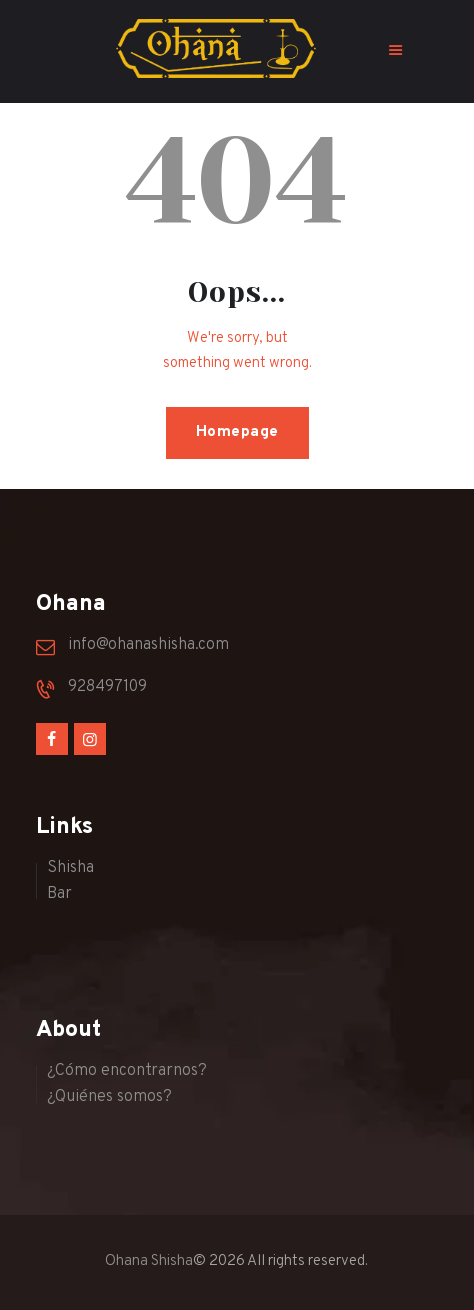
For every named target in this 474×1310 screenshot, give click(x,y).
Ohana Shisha (149, 1261)
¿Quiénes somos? (109, 1097)
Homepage (237, 432)
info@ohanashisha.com (148, 645)
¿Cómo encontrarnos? (127, 1071)
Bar (59, 894)
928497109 (107, 687)
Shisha (70, 868)
